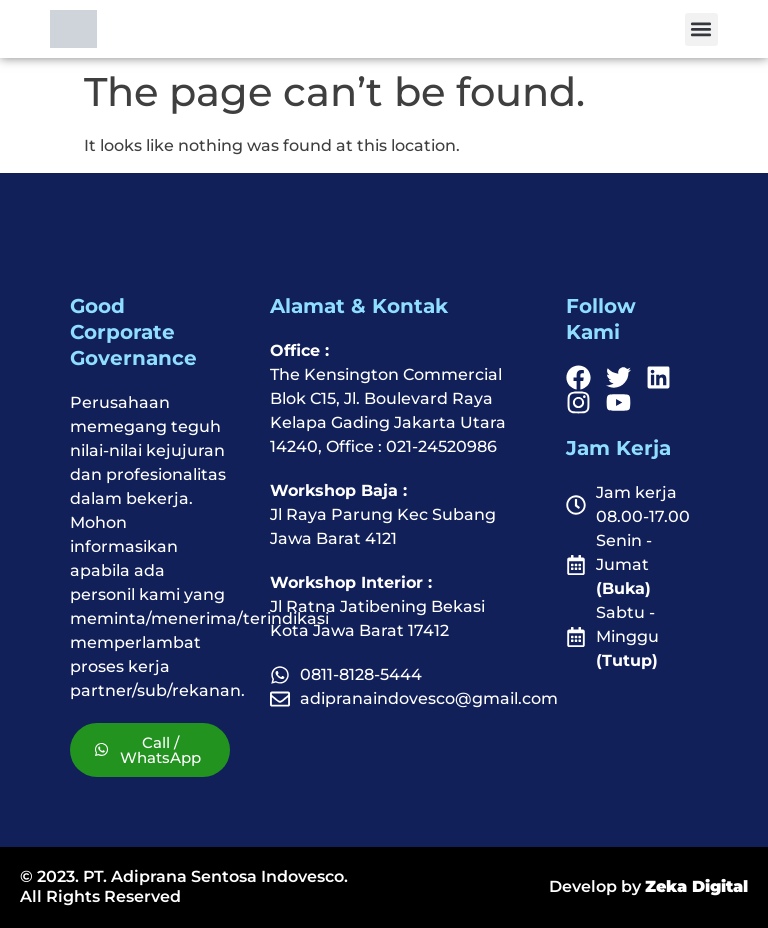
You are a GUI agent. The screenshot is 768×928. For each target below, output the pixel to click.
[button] (701, 29)
